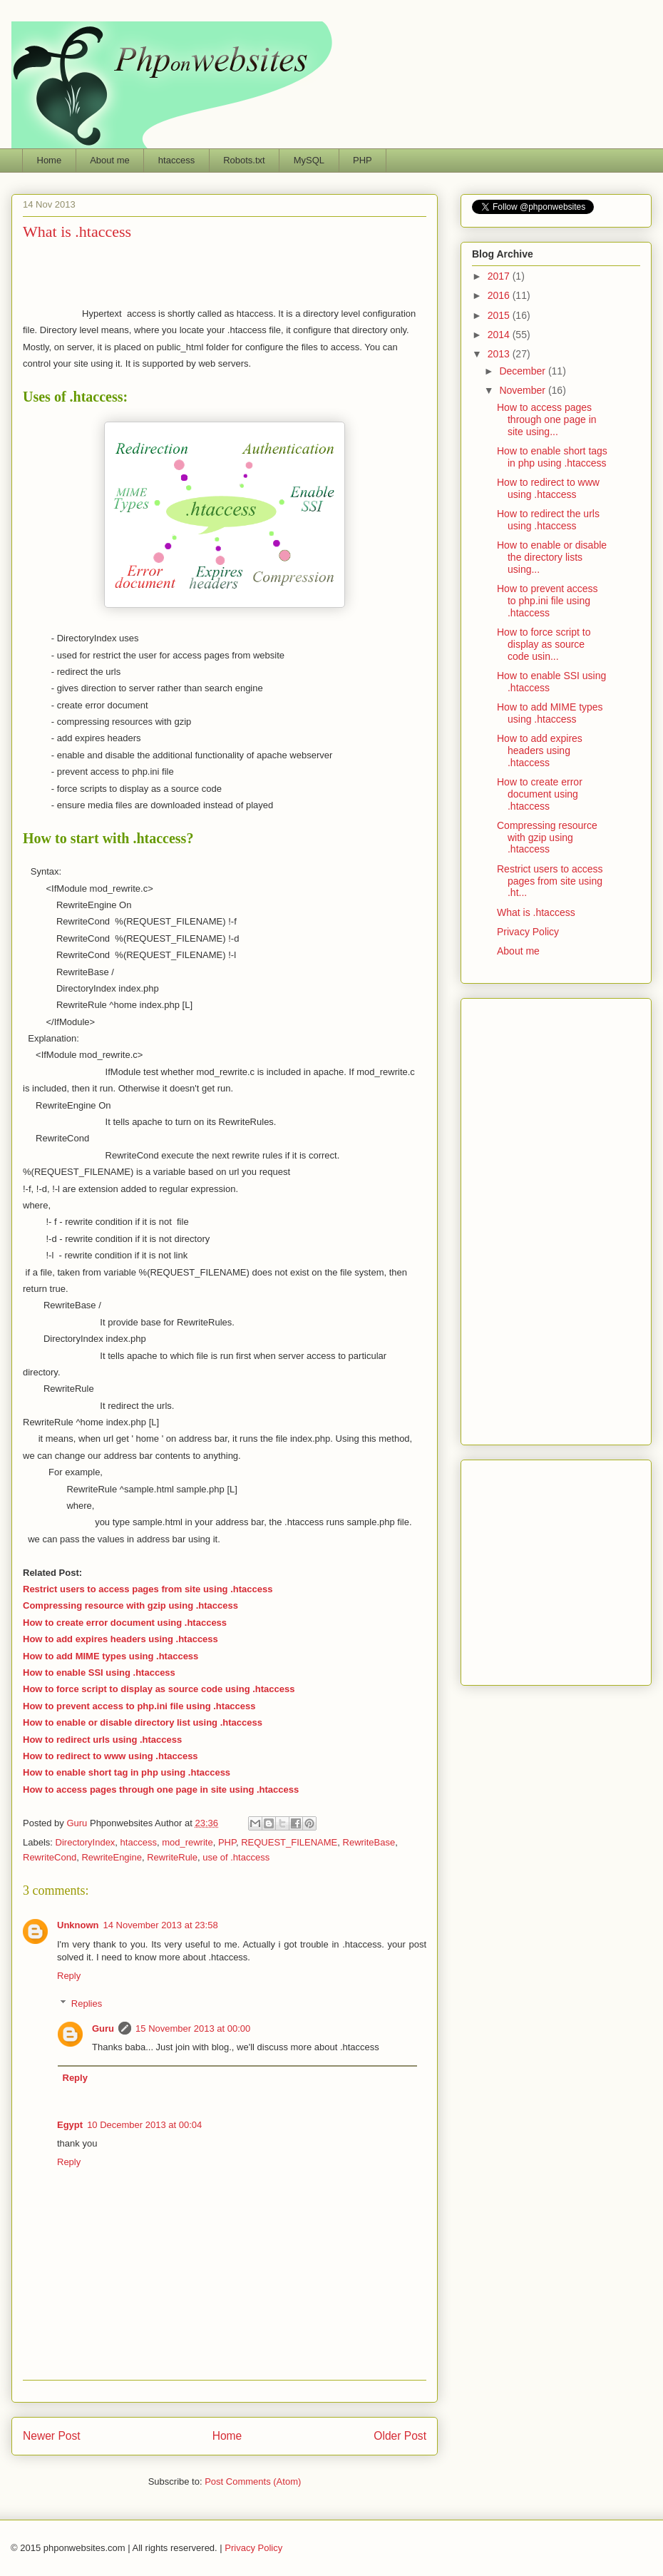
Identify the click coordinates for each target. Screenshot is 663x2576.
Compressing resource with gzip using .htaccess (130, 1605)
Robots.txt (244, 160)
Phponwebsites (555, 1568)
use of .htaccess (235, 1857)
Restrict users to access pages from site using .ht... (550, 881)
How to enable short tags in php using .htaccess (552, 457)
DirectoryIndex (85, 1842)
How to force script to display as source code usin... (544, 644)
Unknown (78, 1925)
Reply (69, 1975)
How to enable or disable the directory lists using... (552, 557)
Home (49, 160)
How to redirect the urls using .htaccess (548, 519)
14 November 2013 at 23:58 (160, 1925)
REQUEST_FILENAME (289, 1842)
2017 (500, 276)
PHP (362, 160)
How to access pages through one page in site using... (547, 419)
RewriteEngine (111, 1857)
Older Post (400, 2436)
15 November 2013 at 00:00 (192, 2028)
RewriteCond (49, 1857)
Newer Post (52, 2436)
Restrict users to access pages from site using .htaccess (147, 1589)
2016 (500, 295)
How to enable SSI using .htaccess (99, 1672)
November (523, 390)
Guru (103, 2028)
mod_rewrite (187, 1842)
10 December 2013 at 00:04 (144, 2124)
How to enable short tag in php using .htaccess (126, 1772)
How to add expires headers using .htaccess (120, 1639)
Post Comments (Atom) (253, 2481)
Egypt (70, 2124)
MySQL (309, 160)
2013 (500, 354)
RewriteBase (369, 1842)
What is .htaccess (536, 912)
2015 (500, 315)
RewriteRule (172, 1857)
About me (110, 160)
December (523, 371)
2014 (500, 334)
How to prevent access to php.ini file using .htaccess (547, 600)
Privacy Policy (528, 931)
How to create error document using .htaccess (125, 1622)
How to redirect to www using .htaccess (110, 1756)
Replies (86, 2002)
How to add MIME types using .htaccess (110, 1656)
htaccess (176, 160)
